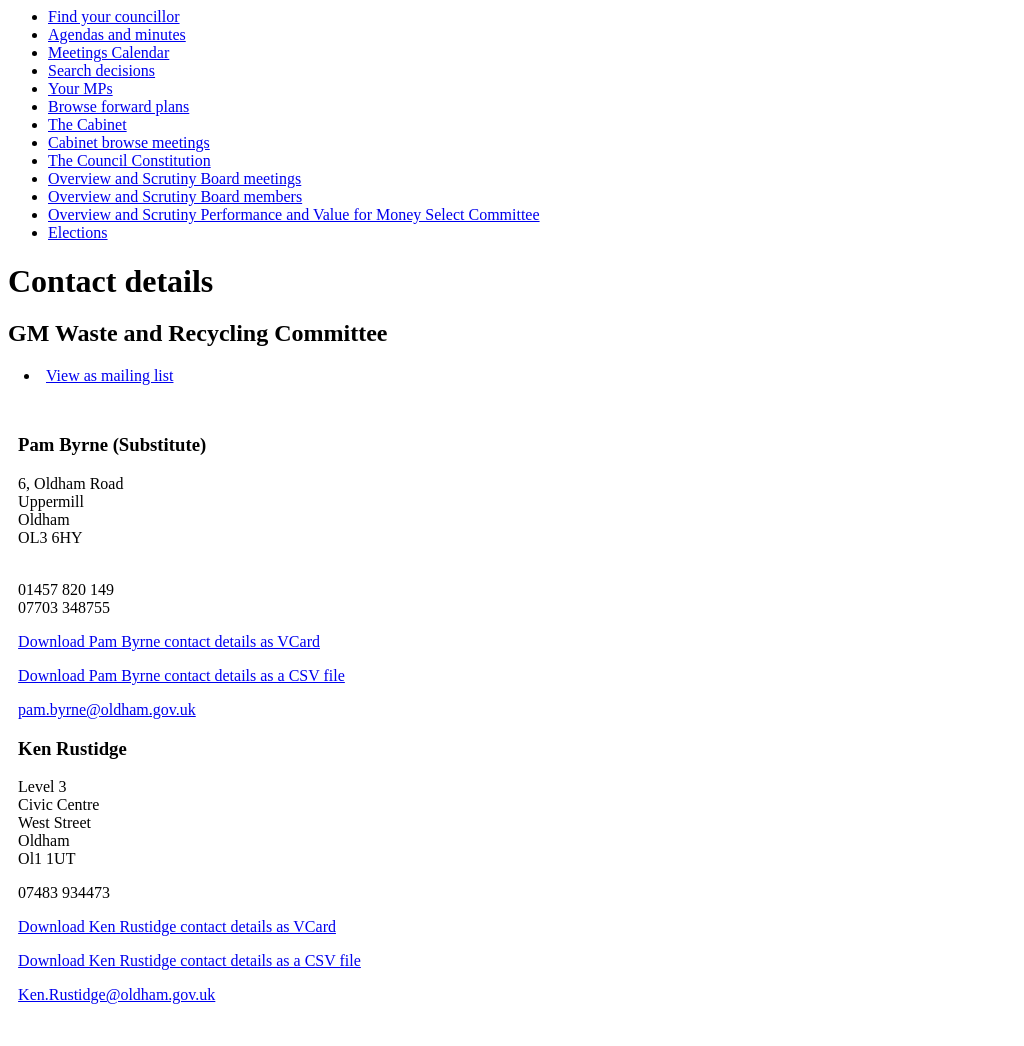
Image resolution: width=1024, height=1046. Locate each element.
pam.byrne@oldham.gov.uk (107, 709)
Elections (78, 232)
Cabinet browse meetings (129, 142)
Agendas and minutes (117, 34)
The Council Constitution (129, 160)
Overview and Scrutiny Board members (175, 196)
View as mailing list (109, 375)
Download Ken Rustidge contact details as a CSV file (189, 960)
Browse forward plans (118, 106)
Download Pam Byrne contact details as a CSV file (181, 675)
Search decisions (101, 70)
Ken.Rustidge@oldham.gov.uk (116, 994)
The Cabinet (87, 124)
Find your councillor (114, 16)
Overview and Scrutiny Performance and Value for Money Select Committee (294, 214)
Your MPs (80, 88)
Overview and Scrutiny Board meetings (174, 178)
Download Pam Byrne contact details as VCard (169, 641)
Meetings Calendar (108, 52)
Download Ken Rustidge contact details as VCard (177, 926)
